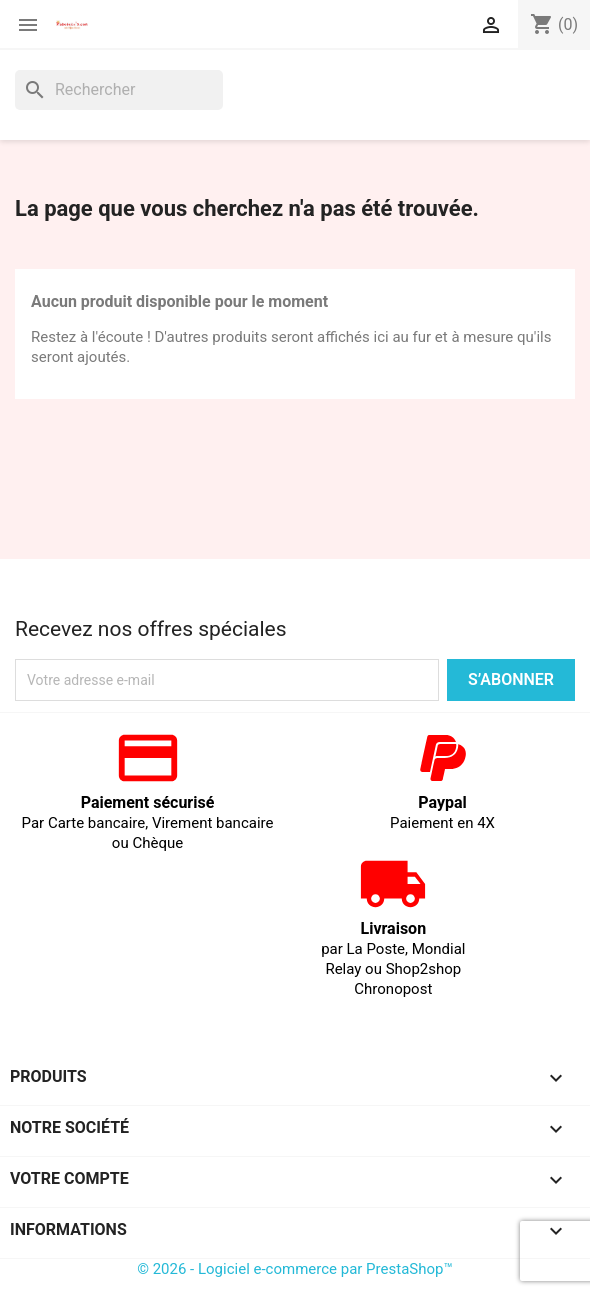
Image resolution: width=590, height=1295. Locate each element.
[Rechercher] (119, 90)
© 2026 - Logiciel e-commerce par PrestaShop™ (295, 1269)
